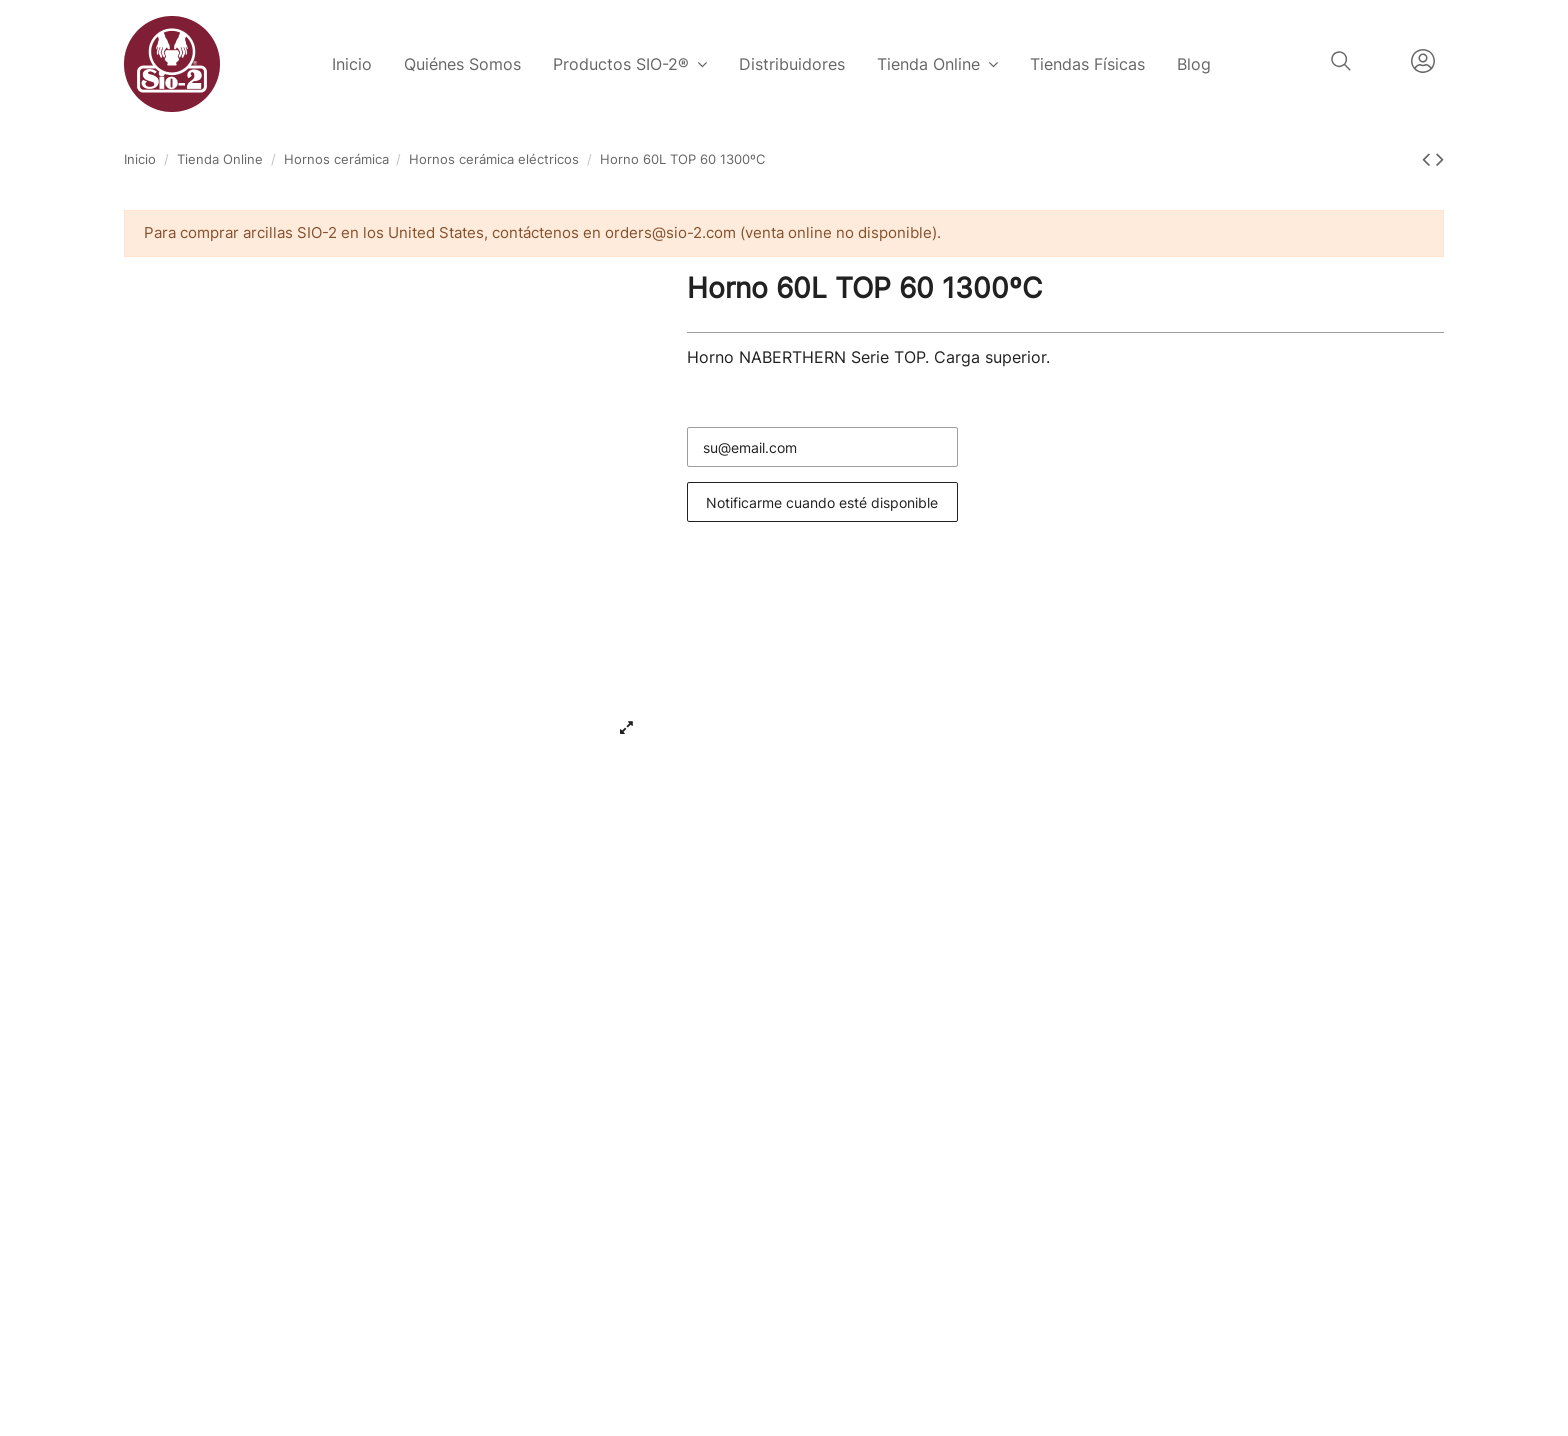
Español (1381, 61)
